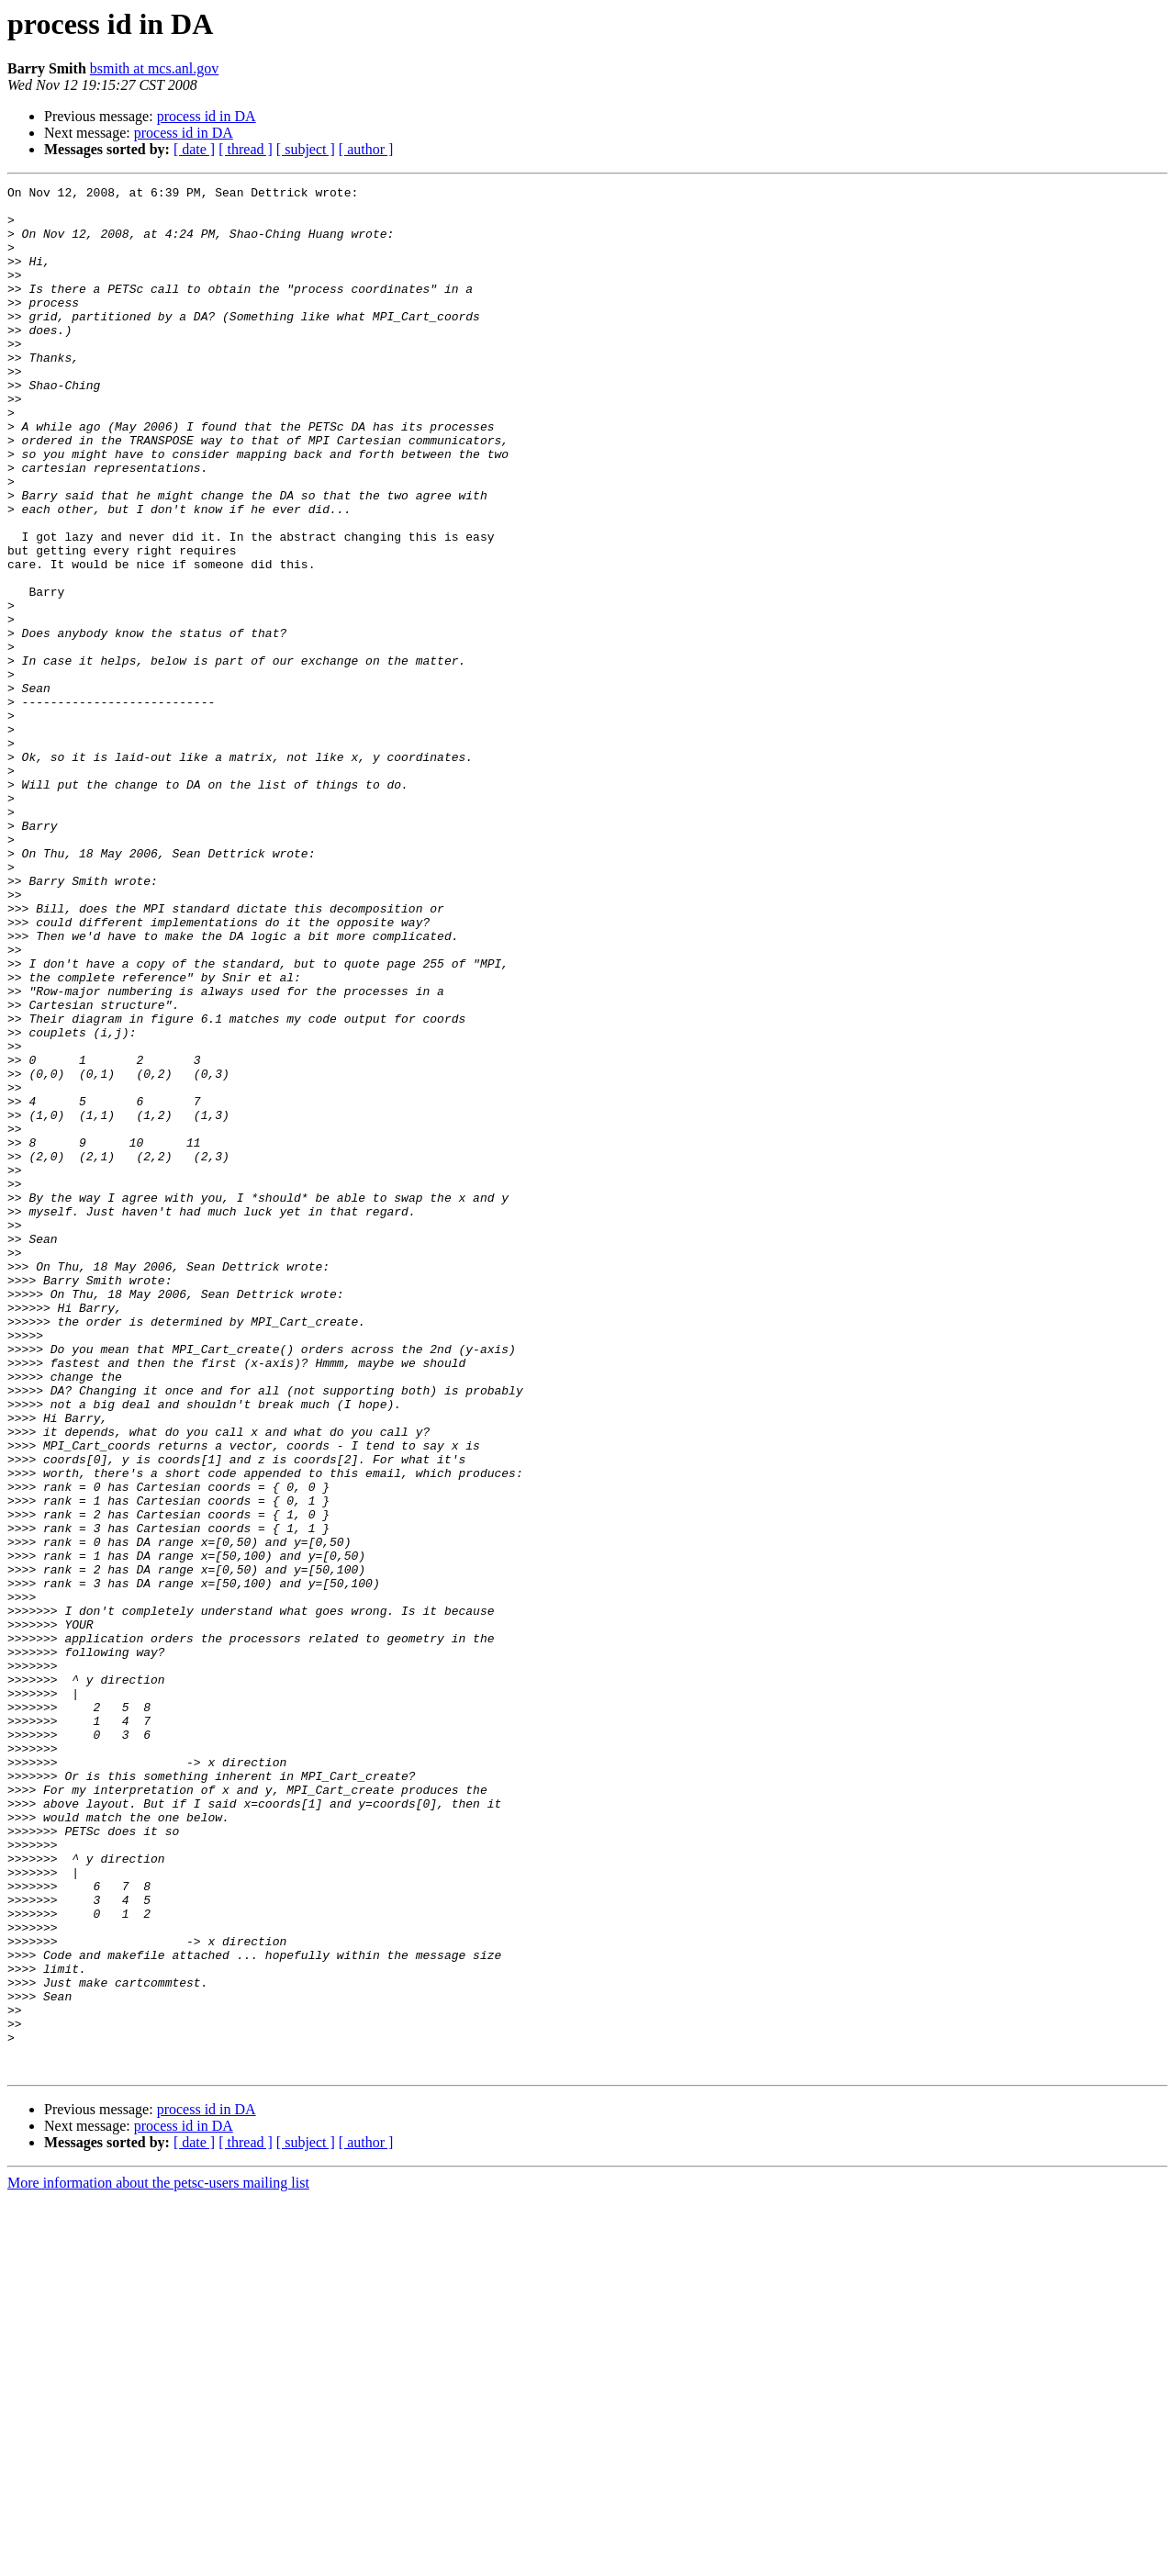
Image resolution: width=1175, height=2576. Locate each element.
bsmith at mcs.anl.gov (154, 68)
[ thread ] (245, 149)
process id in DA (206, 116)
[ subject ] (305, 149)
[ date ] (194, 149)
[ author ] (366, 149)
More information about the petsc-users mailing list (158, 2560)
